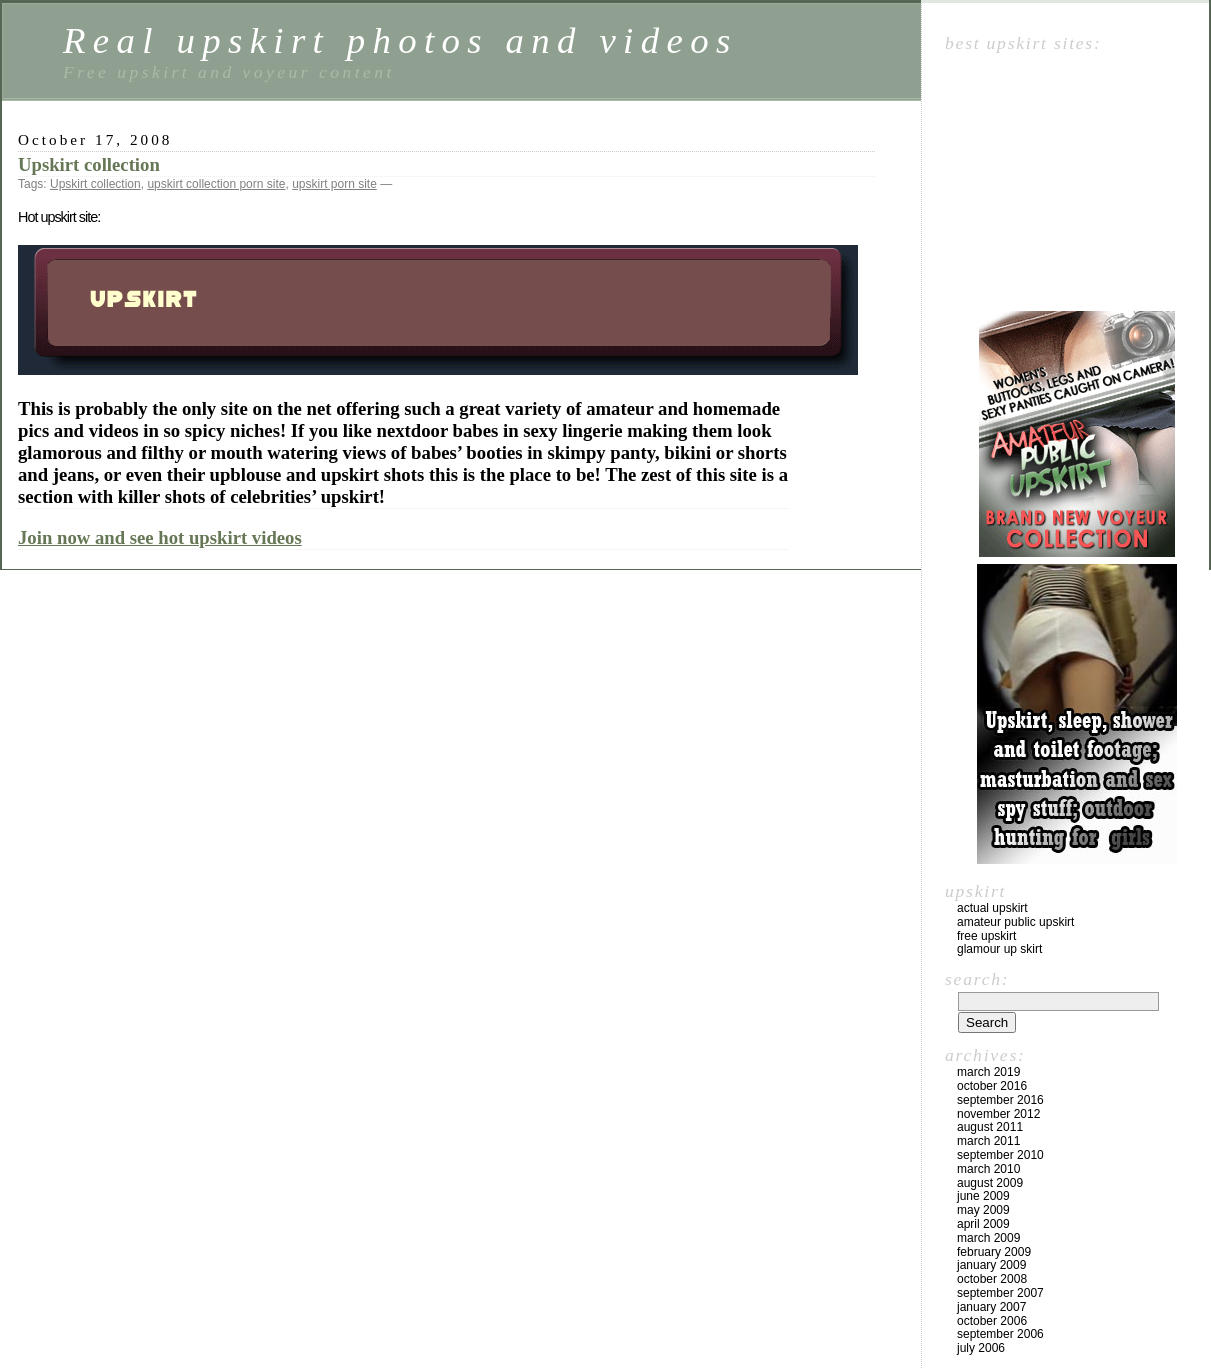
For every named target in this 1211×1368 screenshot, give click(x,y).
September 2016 (1000, 1100)
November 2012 (998, 1114)
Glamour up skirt (999, 949)
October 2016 (992, 1086)
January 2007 (991, 1307)
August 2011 (990, 1127)
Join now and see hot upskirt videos (160, 537)
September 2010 (1000, 1155)
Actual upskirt (992, 908)
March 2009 (988, 1238)
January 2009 (991, 1265)
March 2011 (988, 1141)
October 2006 (992, 1321)
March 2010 (988, 1169)
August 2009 (990, 1183)
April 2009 (983, 1224)
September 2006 (1000, 1334)
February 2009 (994, 1252)
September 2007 (1000, 1293)
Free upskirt (986, 936)
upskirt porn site (334, 184)
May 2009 (983, 1210)
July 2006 (981, 1348)
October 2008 (992, 1279)
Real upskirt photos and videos (400, 40)
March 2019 (988, 1072)
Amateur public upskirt (1015, 922)
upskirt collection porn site (216, 184)
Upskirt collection (89, 164)
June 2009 (983, 1196)
